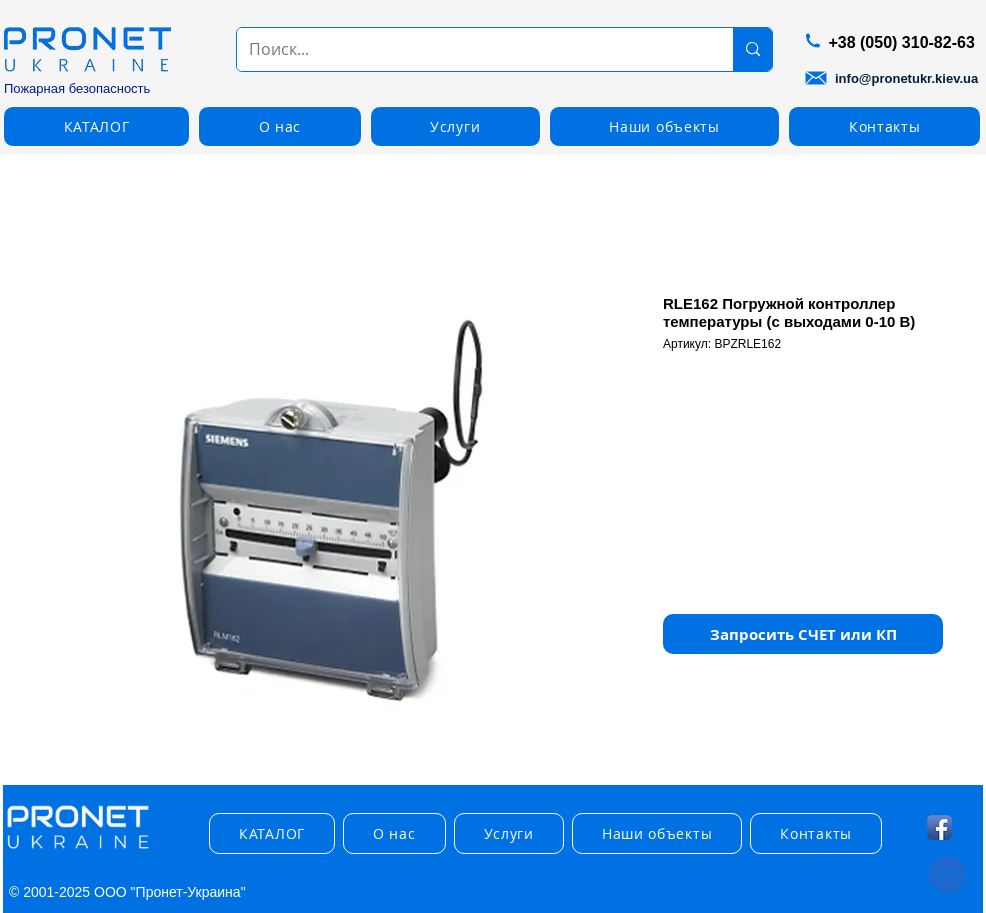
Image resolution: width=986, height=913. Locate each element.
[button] (96, 126)
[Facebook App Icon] (939, 827)
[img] (78, 849)
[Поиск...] (470, 49)
